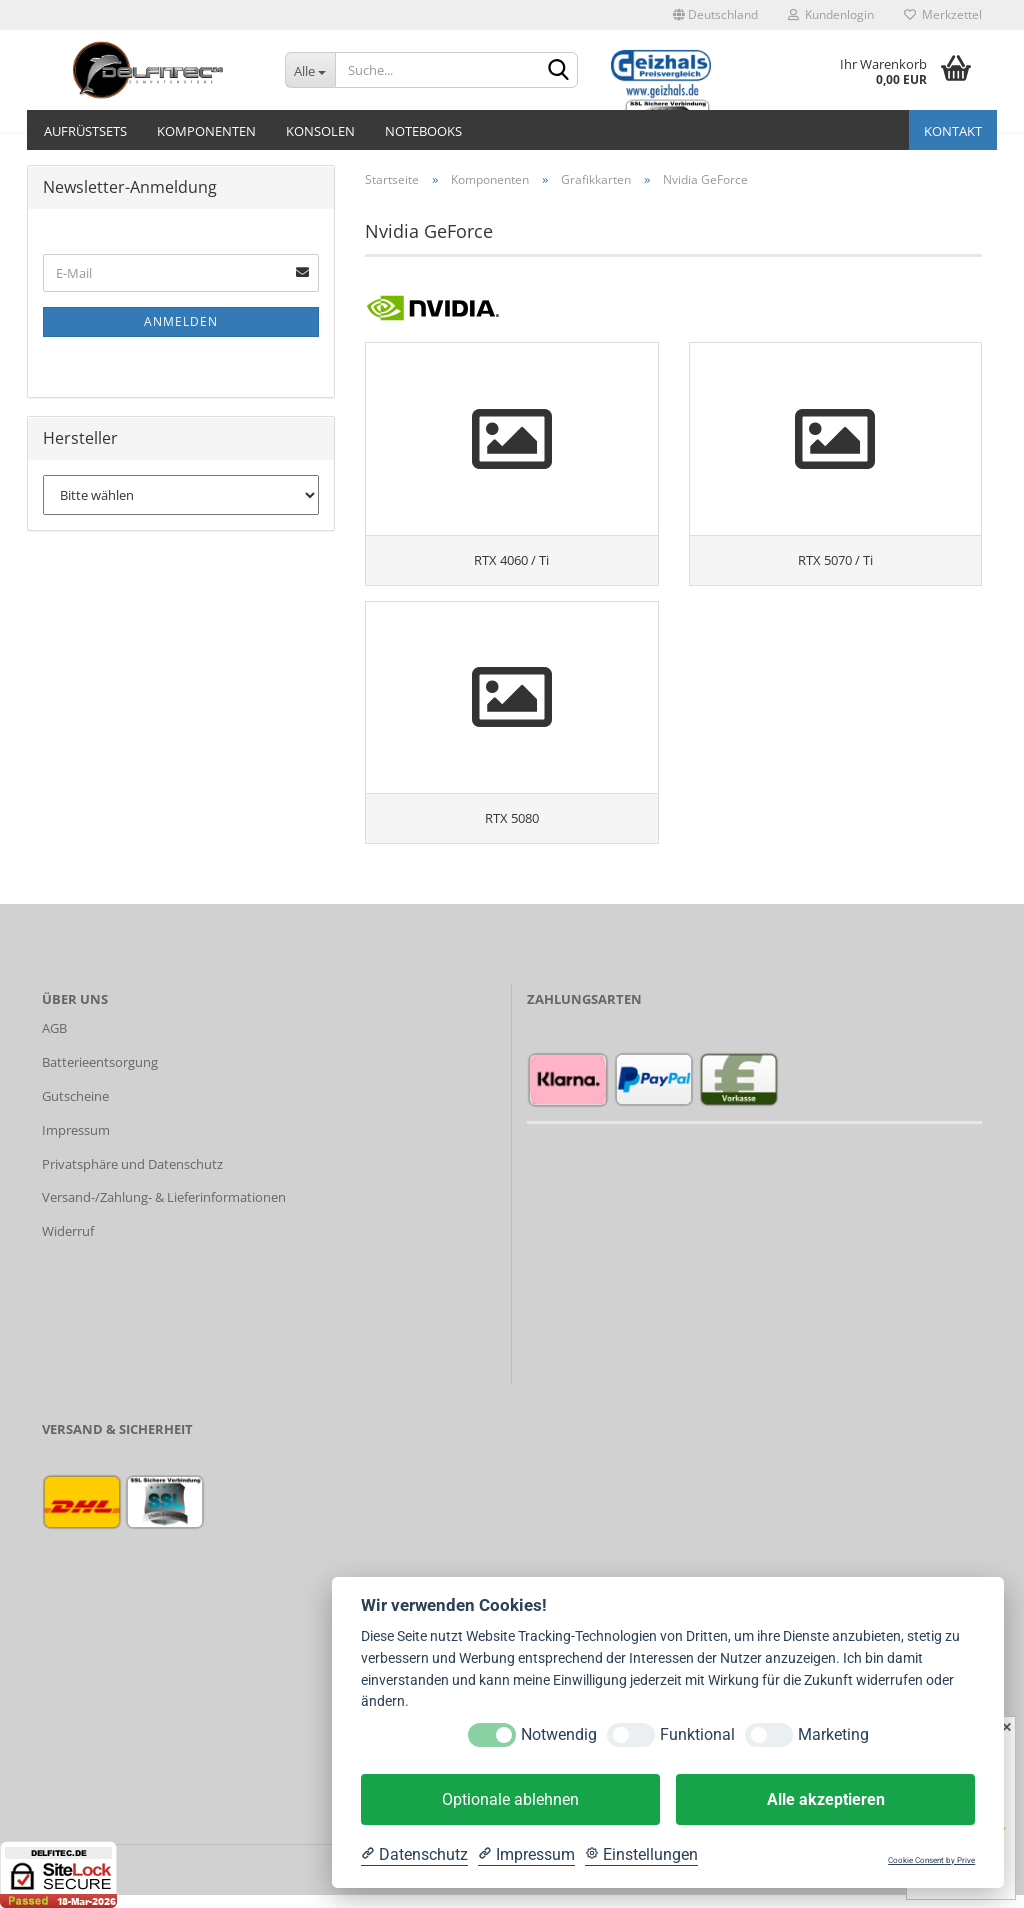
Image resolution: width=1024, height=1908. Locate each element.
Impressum (76, 1143)
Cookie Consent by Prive (931, 1860)
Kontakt (953, 131)
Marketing (833, 1734)
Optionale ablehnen (510, 1799)
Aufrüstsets (85, 131)
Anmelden (181, 321)
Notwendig (559, 1734)
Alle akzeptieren (826, 1799)
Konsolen (320, 131)
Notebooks (423, 131)
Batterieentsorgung (100, 1076)
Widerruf (68, 1245)
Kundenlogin (831, 14)
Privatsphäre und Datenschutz (132, 1177)
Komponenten (206, 131)
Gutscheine (75, 1109)
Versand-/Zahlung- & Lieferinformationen (164, 1211)
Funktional (697, 1734)
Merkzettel (943, 14)
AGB (54, 1042)
